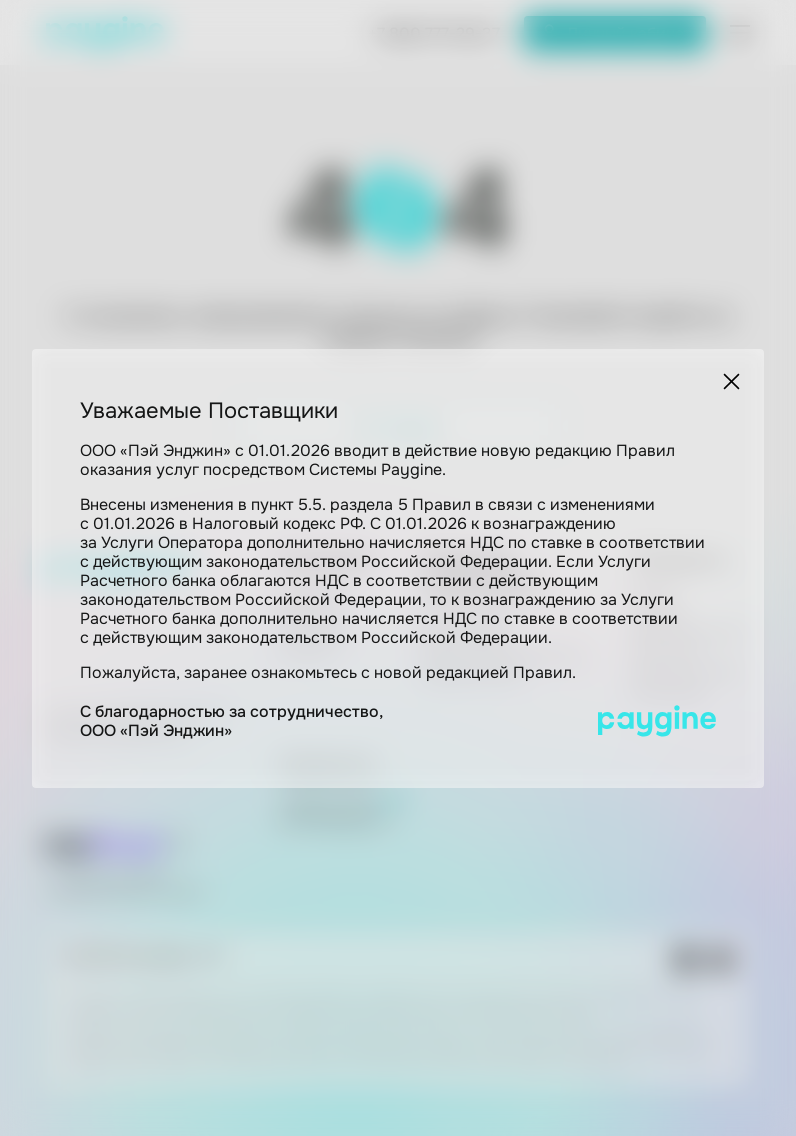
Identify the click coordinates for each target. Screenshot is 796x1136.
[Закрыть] (731, 381)
